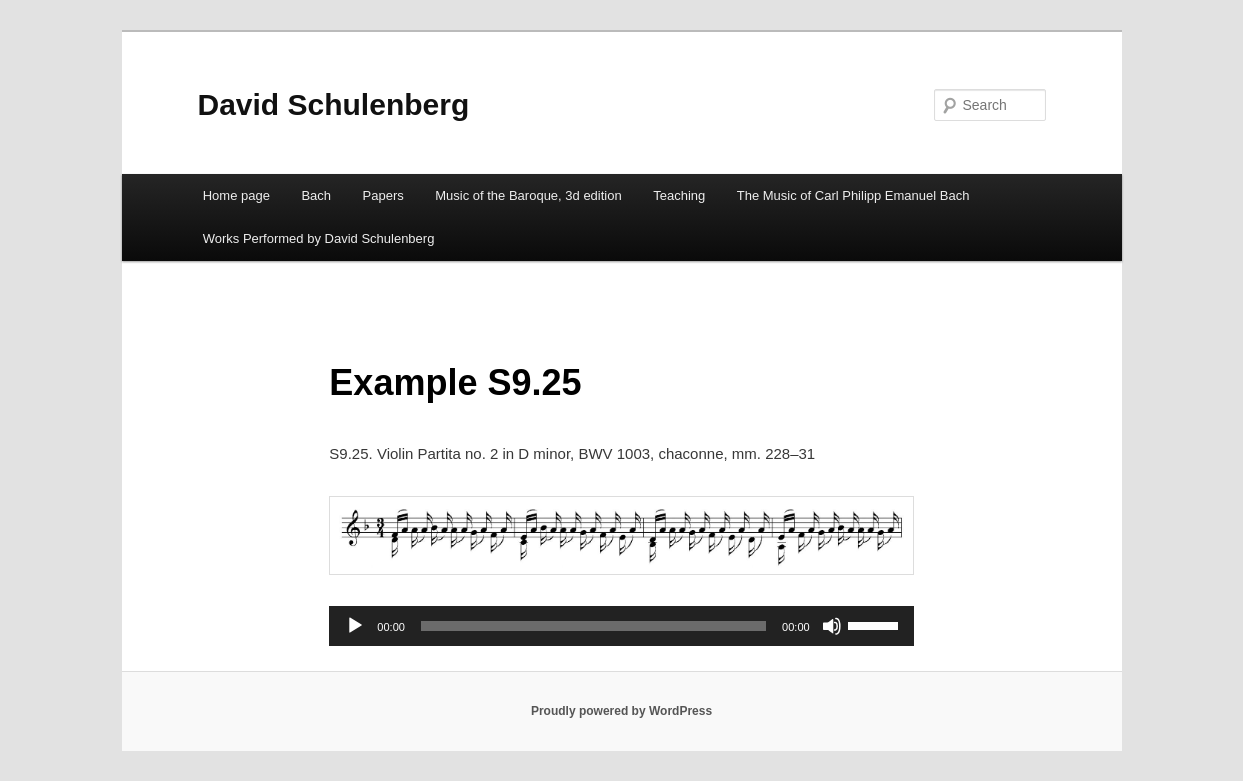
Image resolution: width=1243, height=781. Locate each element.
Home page (236, 195)
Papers (383, 195)
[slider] (593, 626)
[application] (621, 626)
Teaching (679, 195)
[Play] (355, 626)
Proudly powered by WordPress (621, 711)
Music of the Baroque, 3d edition (528, 195)
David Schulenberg (334, 104)
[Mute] (832, 626)
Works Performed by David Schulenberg (319, 238)
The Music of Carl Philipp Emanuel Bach (853, 195)
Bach (316, 195)
